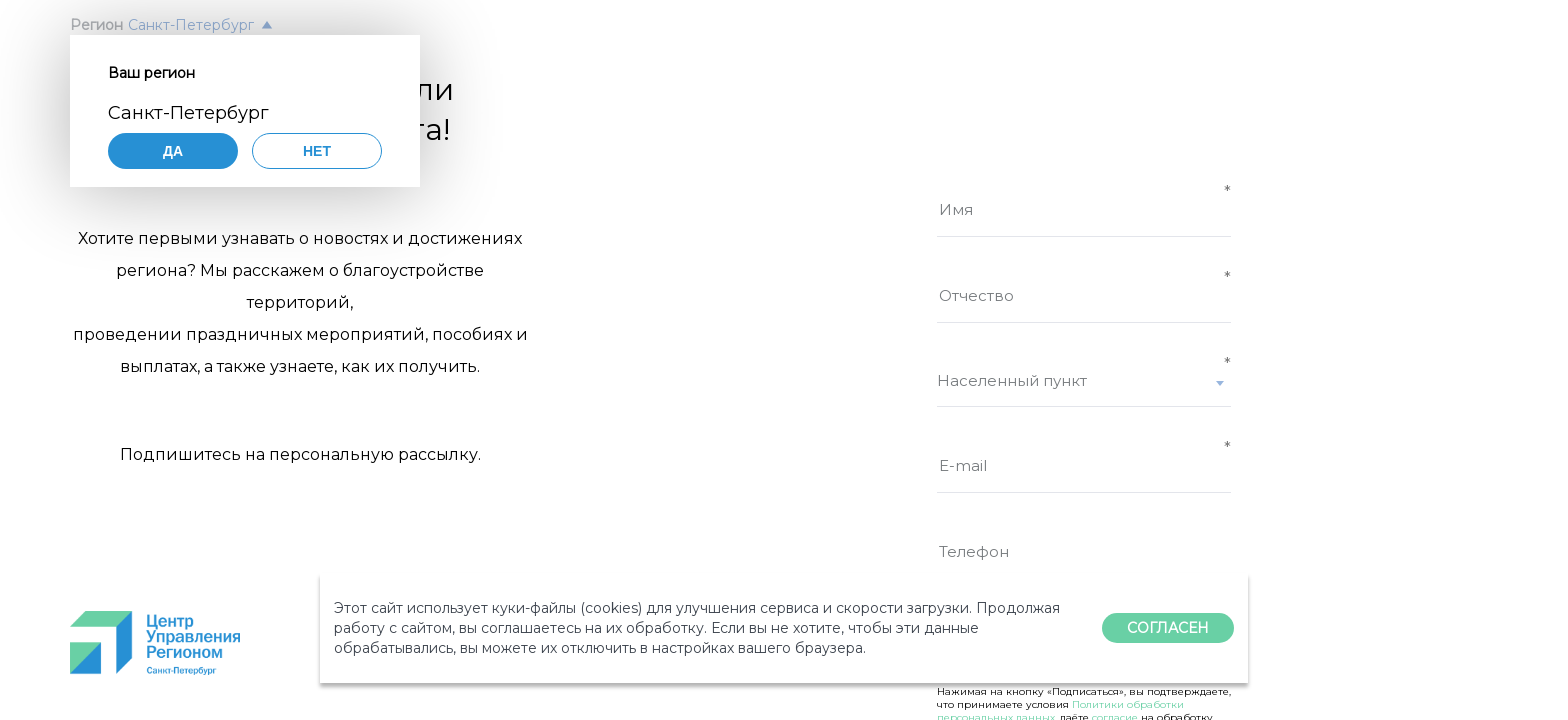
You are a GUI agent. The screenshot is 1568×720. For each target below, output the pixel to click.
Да (173, 151)
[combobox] (1084, 389)
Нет (317, 151)
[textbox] (1084, 380)
